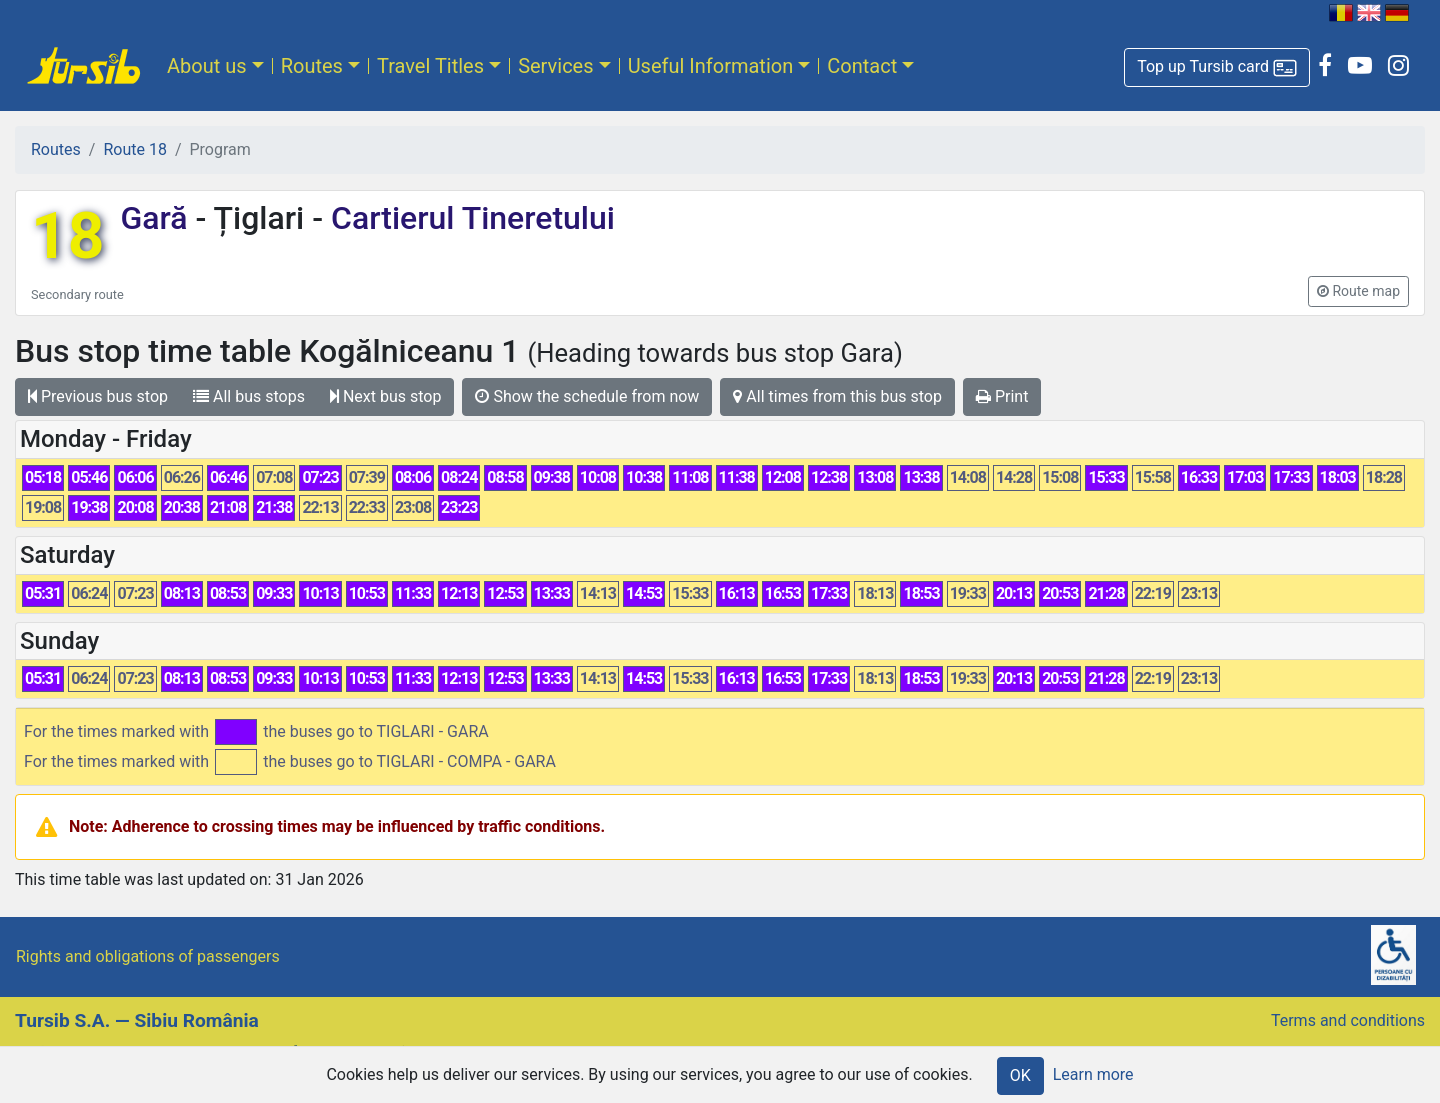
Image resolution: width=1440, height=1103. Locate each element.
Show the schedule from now (587, 396)
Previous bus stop (98, 396)
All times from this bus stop (837, 396)
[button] (1217, 67)
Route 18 (134, 149)
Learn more (1093, 1074)
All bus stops (249, 396)
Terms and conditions (1348, 1020)
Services (555, 66)
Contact (862, 66)
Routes (312, 66)
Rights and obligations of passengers (148, 956)
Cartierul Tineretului (469, 218)
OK (1020, 1075)
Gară (157, 218)
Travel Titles (430, 66)
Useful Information (711, 66)
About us (207, 66)
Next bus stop (386, 396)
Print (1002, 396)
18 (67, 236)
